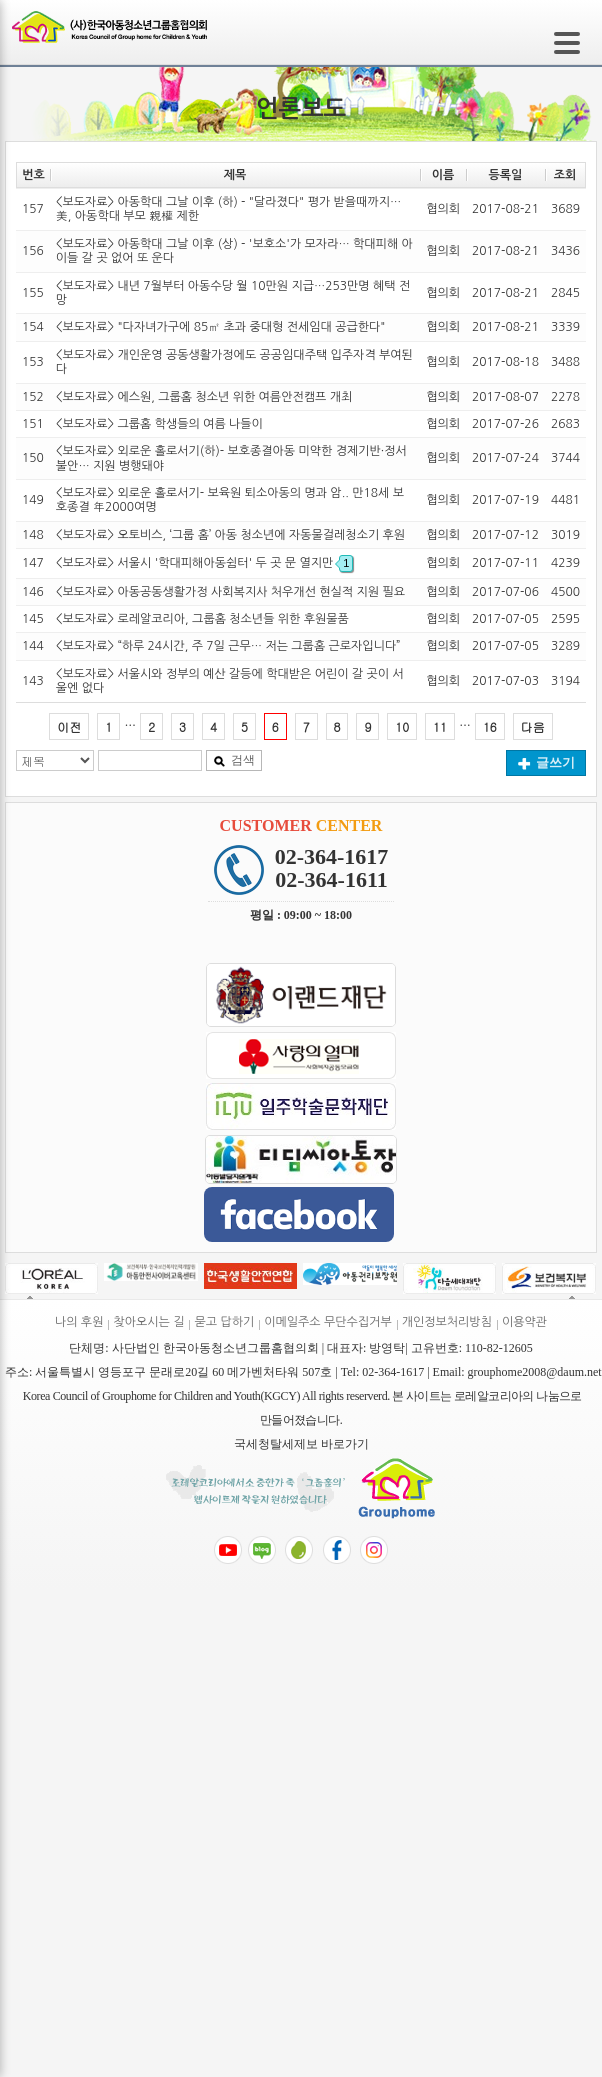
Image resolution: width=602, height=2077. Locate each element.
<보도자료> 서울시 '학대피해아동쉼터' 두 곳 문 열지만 (205, 563)
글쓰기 (546, 762)
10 (402, 726)
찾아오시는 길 (148, 1322)
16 (490, 726)
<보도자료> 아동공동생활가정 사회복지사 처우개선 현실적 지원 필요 (230, 592)
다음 (533, 726)
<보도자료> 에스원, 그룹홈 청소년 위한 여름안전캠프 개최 (204, 397)
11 (440, 726)
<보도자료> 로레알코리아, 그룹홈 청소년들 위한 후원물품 (202, 619)
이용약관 (524, 1322)
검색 (234, 760)
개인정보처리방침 (447, 1322)
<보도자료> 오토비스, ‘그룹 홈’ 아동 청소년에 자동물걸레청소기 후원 (230, 535)
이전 (69, 726)
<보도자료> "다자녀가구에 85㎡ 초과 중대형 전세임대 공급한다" (221, 327)
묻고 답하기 (224, 1322)
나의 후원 (79, 1322)
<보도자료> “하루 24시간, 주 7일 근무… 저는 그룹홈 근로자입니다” (228, 646)
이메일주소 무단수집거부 (327, 1322)
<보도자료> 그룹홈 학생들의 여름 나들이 (159, 424)
